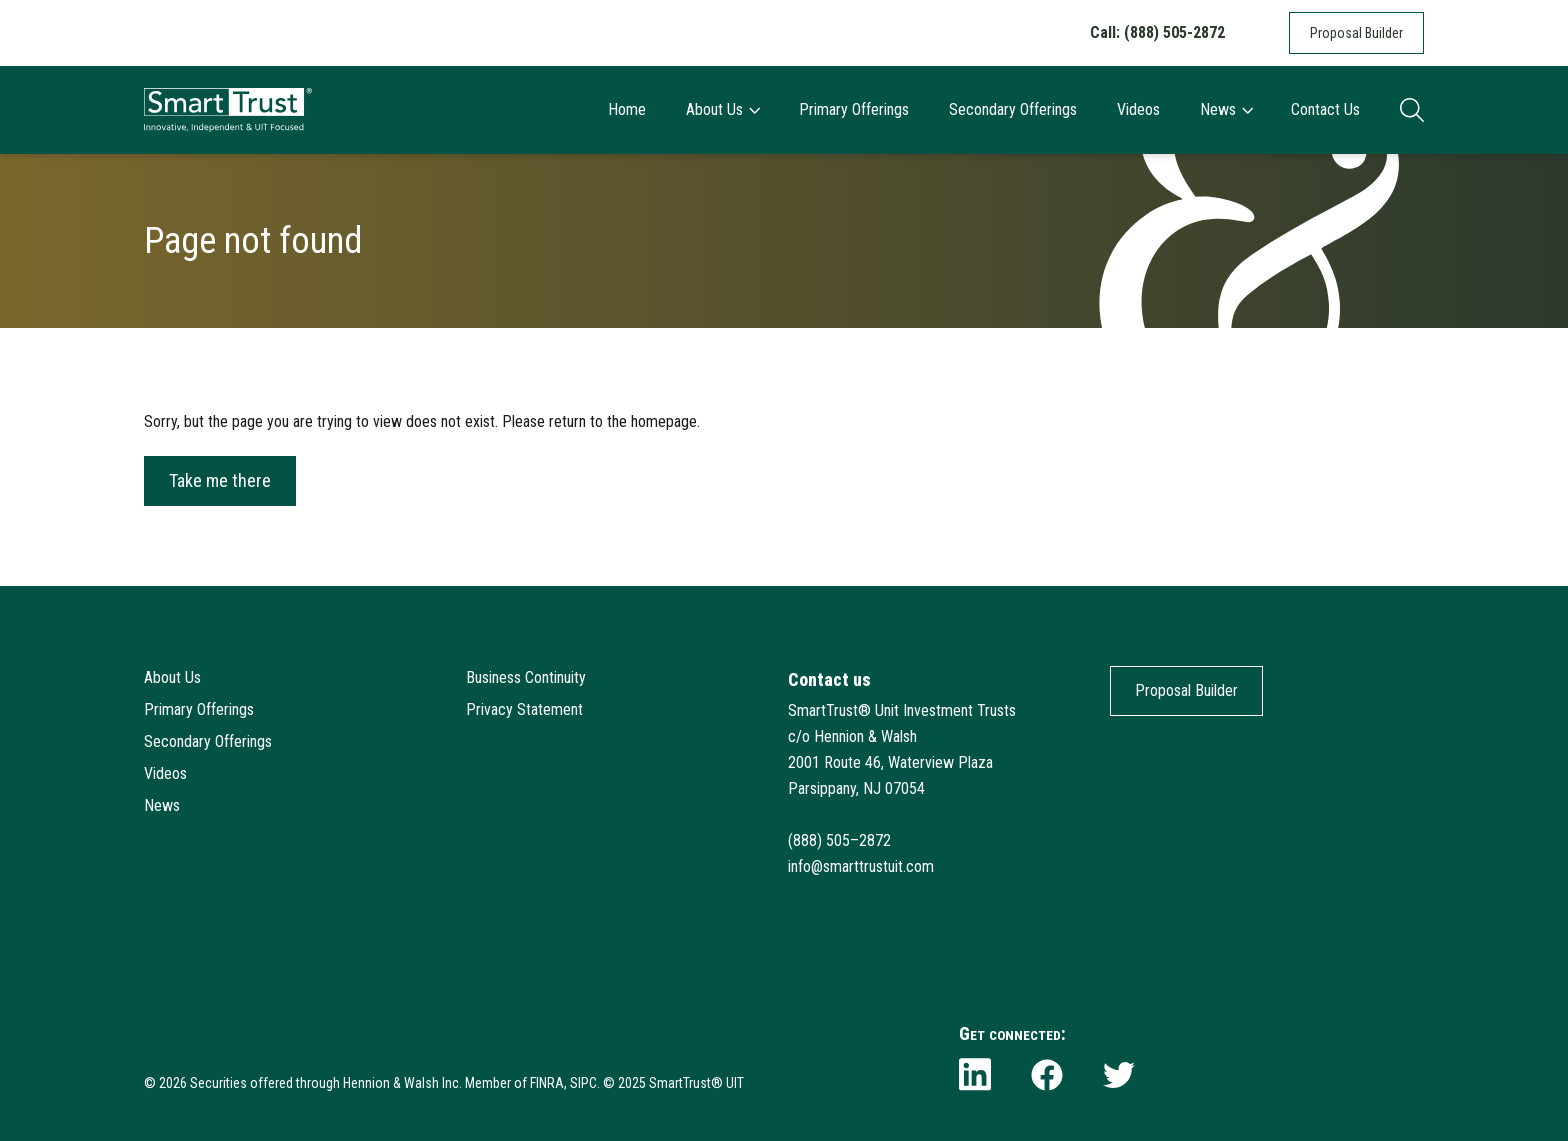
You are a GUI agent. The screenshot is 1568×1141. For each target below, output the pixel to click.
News (1226, 109)
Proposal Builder (1356, 33)
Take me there (220, 480)
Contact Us (1325, 109)
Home (627, 109)
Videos (1138, 109)
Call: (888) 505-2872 (1157, 32)
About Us (722, 109)
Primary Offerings (854, 109)
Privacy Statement (524, 709)
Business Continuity (526, 677)
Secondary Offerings (1013, 109)
